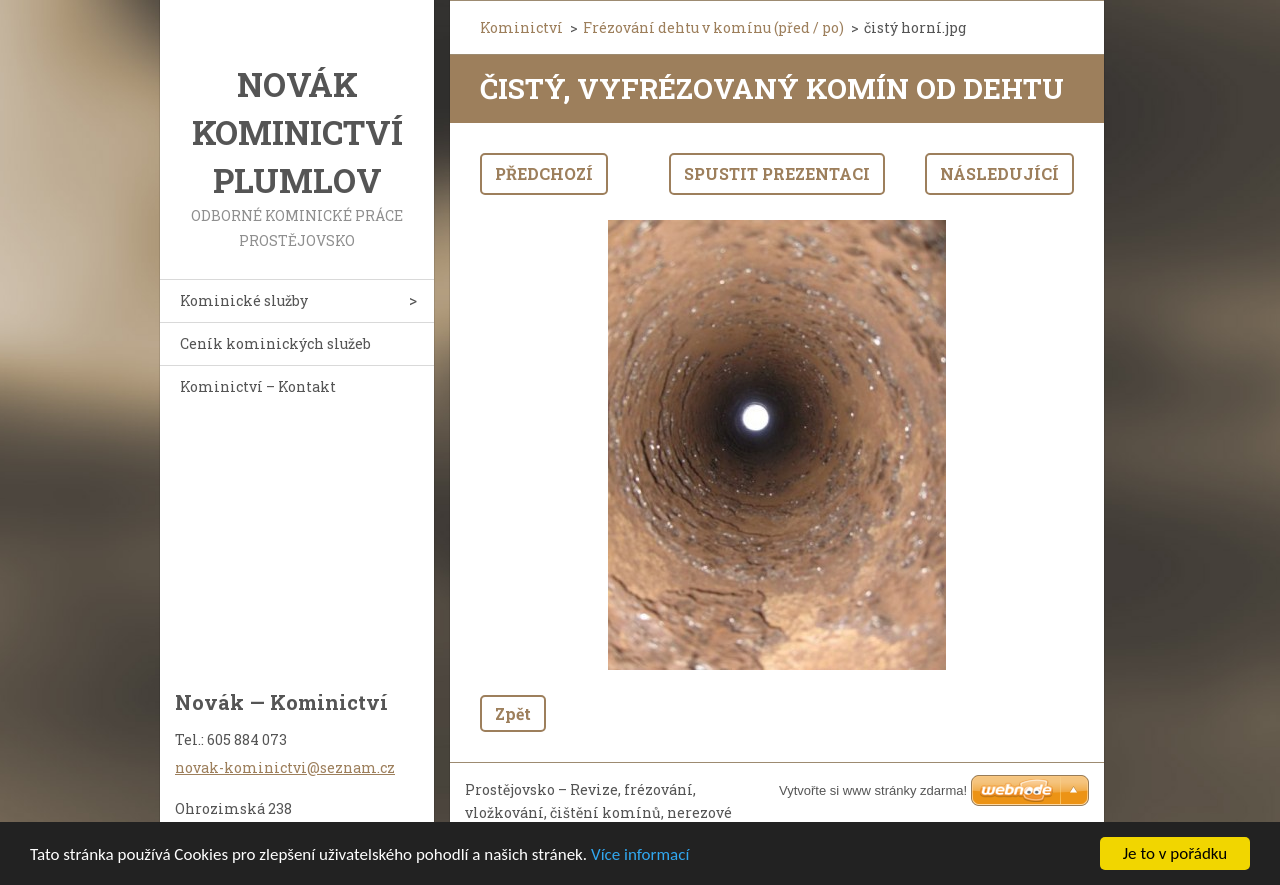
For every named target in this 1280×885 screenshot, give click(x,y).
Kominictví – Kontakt (258, 386)
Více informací (640, 854)
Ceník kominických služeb (275, 343)
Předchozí (544, 173)
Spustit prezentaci (777, 173)
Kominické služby (244, 300)
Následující (999, 173)
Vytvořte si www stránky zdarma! (873, 790)
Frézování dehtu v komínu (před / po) (713, 27)
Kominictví (521, 27)
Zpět (513, 713)
